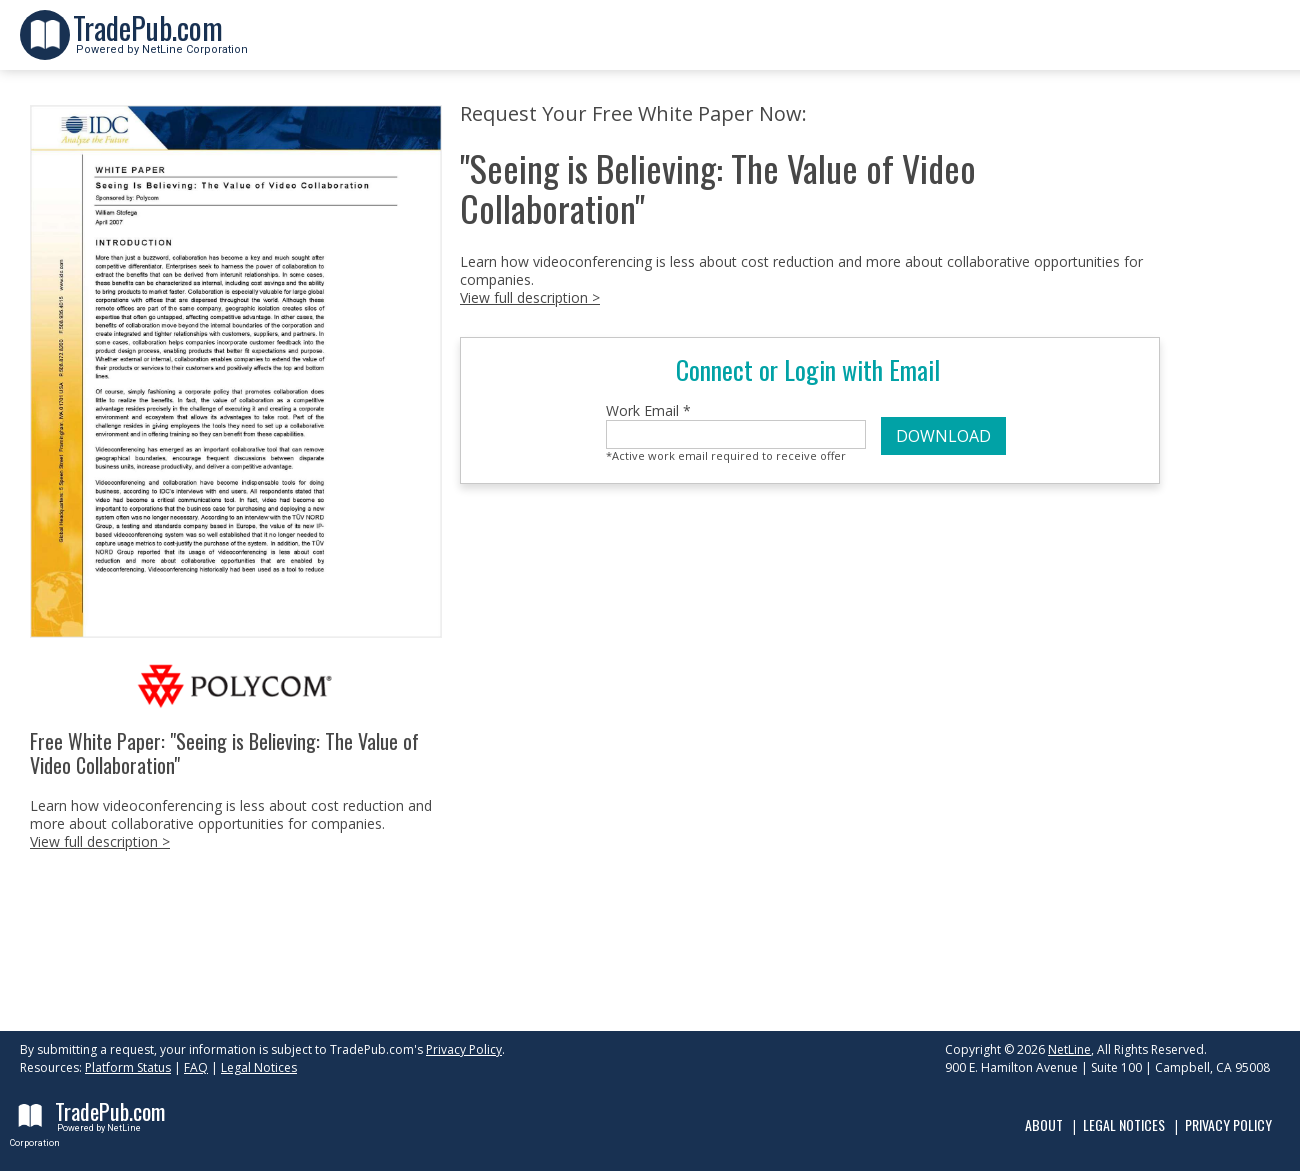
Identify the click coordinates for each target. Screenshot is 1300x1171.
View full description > (100, 841)
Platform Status (128, 1067)
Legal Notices (259, 1067)
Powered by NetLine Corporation (160, 43)
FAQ (196, 1067)
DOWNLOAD (943, 436)
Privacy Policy (464, 1049)
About (1044, 1124)
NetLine (1069, 1049)
